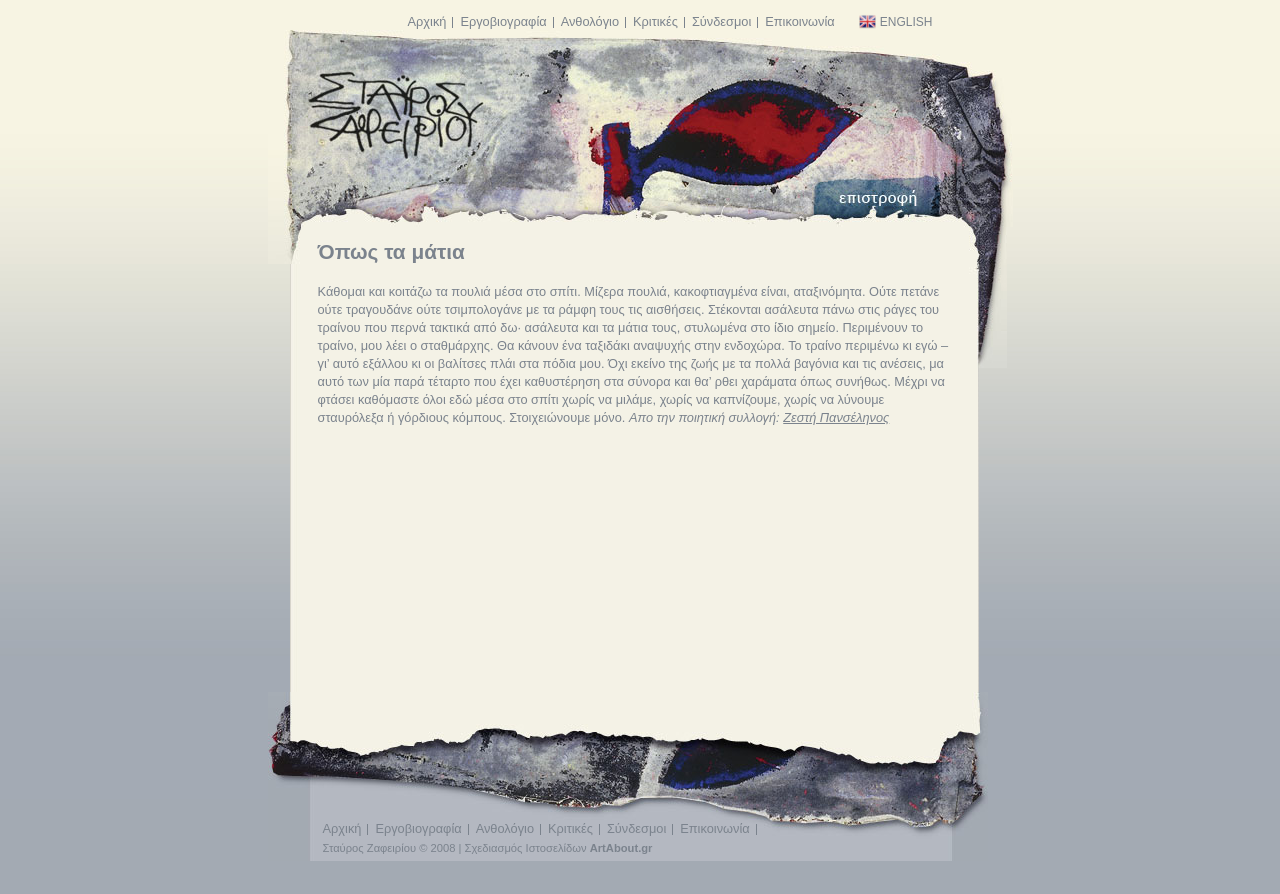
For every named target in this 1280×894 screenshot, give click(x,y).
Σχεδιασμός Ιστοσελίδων (526, 848)
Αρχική (427, 21)
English (895, 21)
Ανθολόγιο (590, 21)
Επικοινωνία (799, 21)
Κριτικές (655, 21)
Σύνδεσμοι (721, 21)
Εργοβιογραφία (503, 21)
